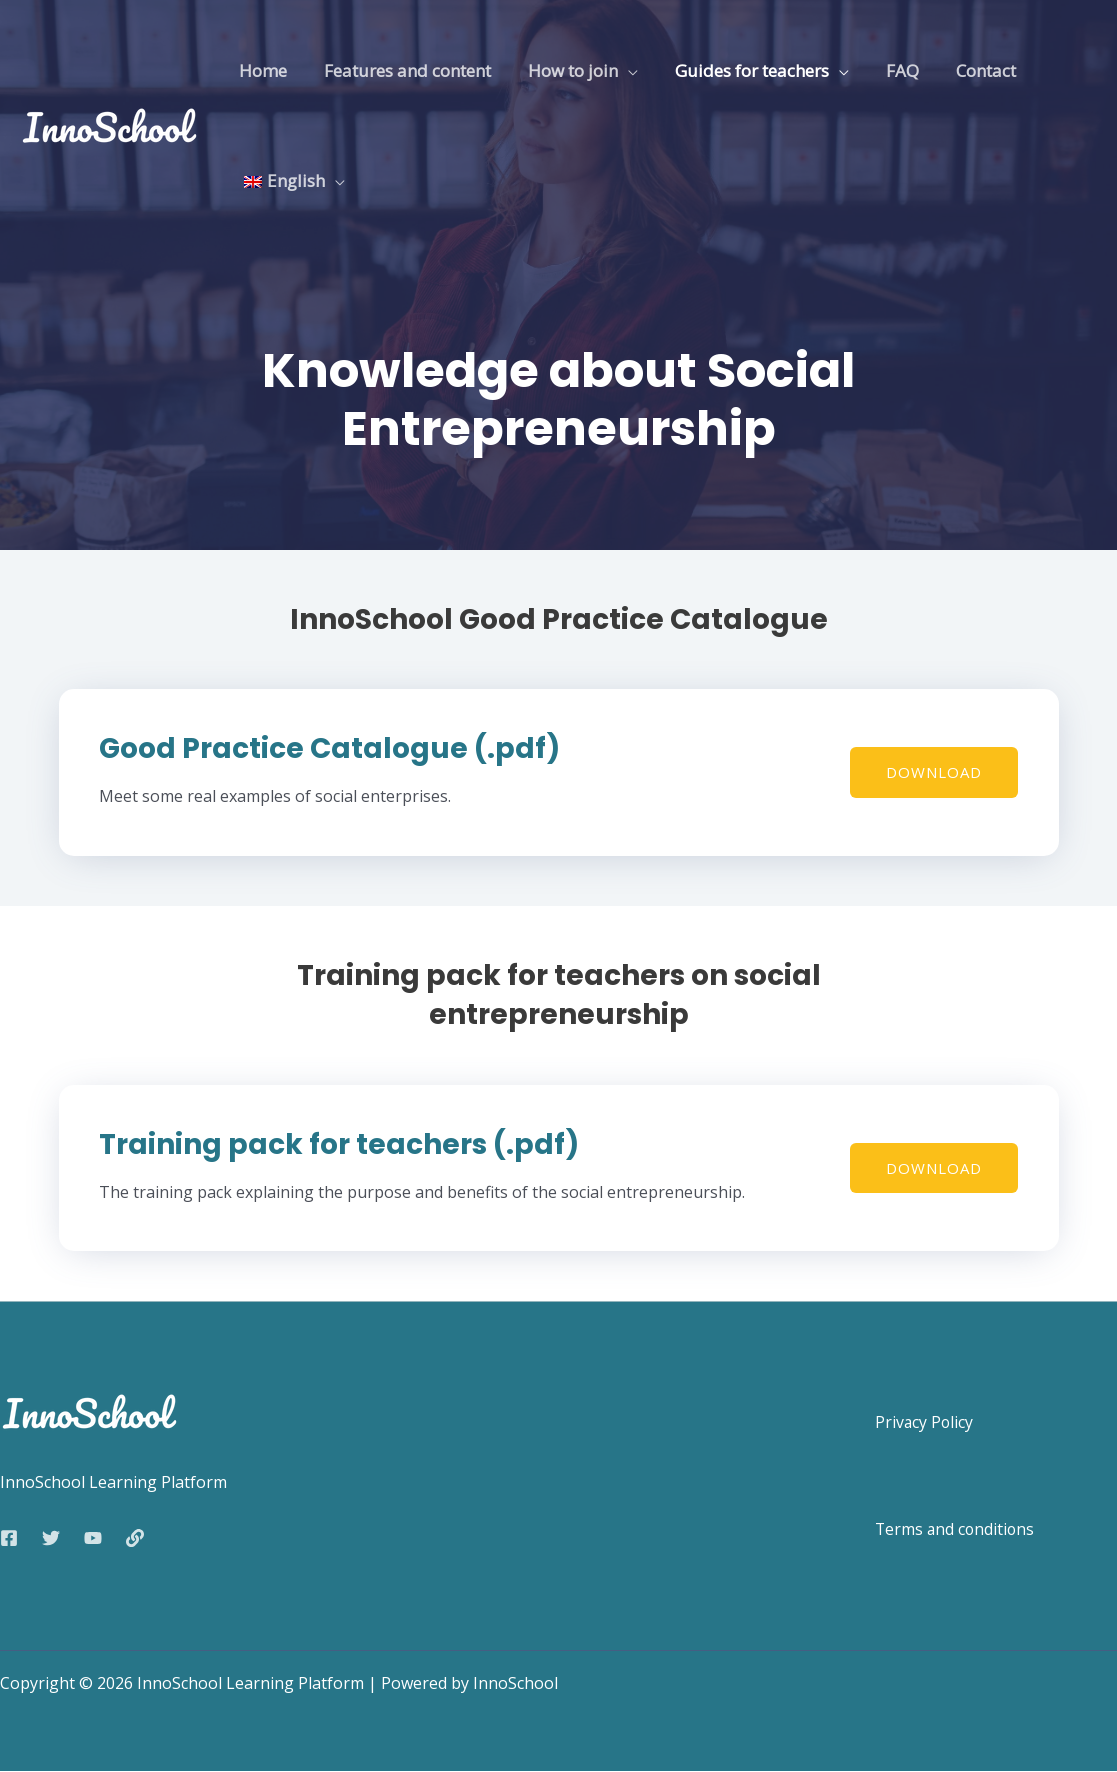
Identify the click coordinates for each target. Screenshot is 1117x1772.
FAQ (888, 70)
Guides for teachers (741, 70)
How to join (565, 70)
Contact (969, 70)
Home (261, 70)
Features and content (402, 70)
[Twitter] (51, 1538)
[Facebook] (9, 1538)
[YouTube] (93, 1538)
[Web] (135, 1538)
